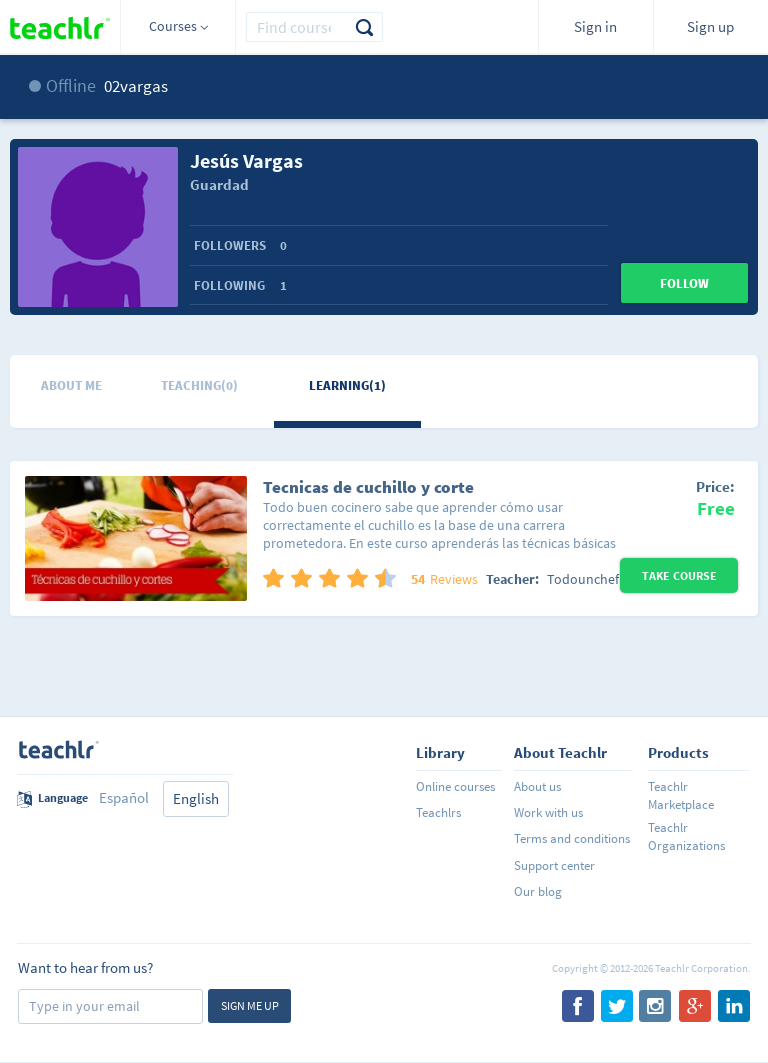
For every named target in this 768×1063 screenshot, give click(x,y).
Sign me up (250, 1005)
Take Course (679, 575)
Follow (684, 283)
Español (124, 797)
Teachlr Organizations (686, 836)
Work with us (548, 812)
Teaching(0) (199, 385)
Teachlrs (438, 812)
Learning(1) (347, 385)
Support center (554, 865)
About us (537, 786)
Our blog (538, 891)
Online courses (455, 786)
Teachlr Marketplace (681, 795)
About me (71, 385)
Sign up (710, 26)
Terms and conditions (572, 838)
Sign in (595, 26)
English (196, 798)
